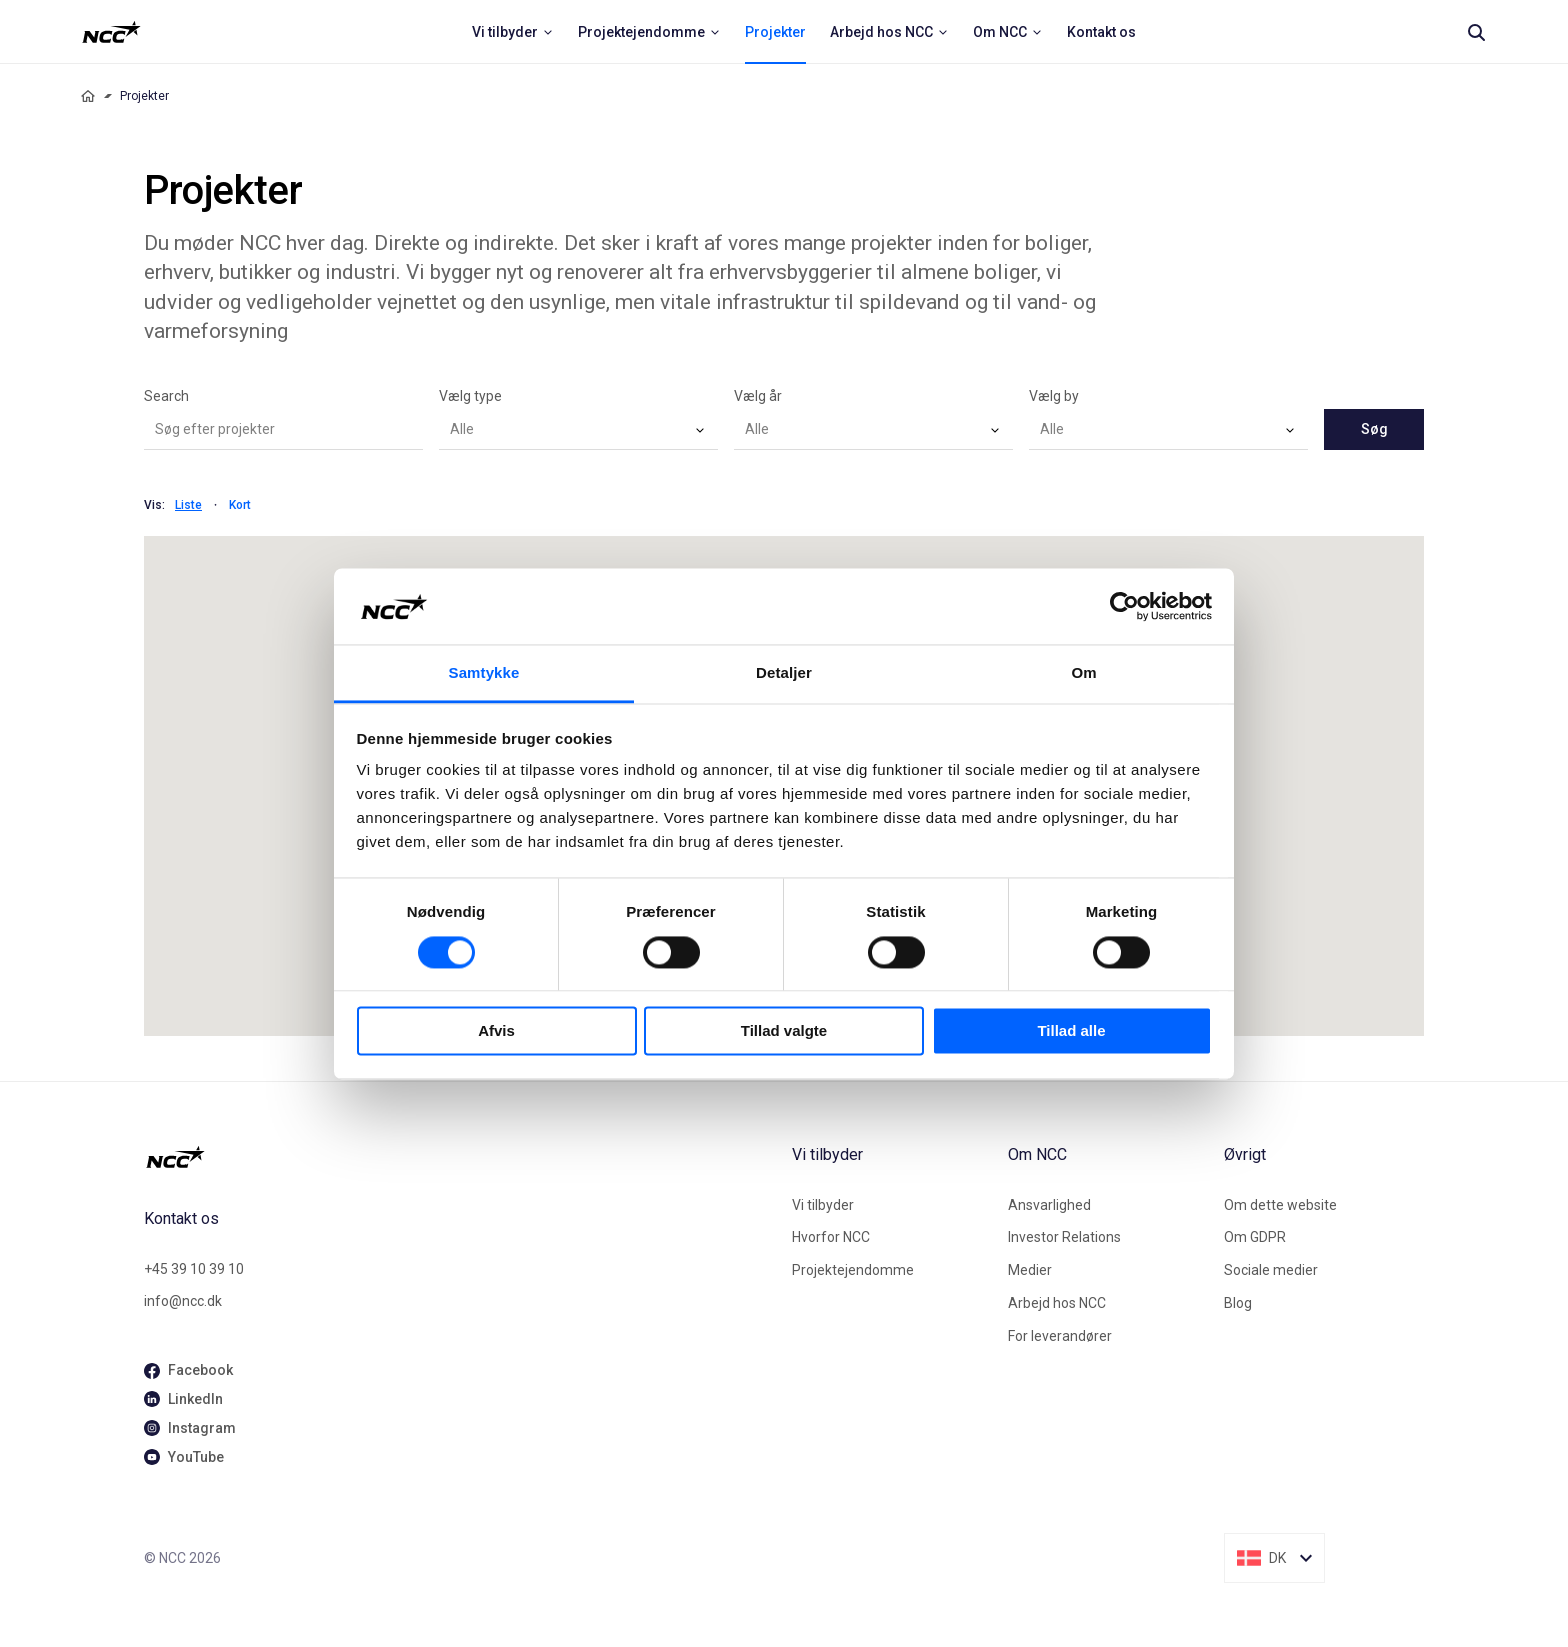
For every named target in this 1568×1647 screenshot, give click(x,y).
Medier (1030, 1270)
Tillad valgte (784, 1031)
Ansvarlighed (1049, 1205)
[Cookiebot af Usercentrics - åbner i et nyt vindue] (1124, 606)
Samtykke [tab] (484, 673)
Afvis (496, 1031)
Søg (1374, 429)
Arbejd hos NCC (1057, 1303)
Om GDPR (1255, 1237)
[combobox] (578, 430)
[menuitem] (513, 32)
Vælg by (1054, 396)
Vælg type (470, 396)
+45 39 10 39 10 (194, 1269)
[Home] (88, 96)
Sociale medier (1271, 1270)
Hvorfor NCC (831, 1237)
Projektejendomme (853, 1270)
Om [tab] (1083, 673)
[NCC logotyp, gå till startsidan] (460, 1157)
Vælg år (758, 396)
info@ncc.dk (183, 1301)
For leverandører (1060, 1336)
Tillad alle (1071, 1031)
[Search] (1476, 32)
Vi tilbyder (823, 1205)
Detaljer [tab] (784, 673)
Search (166, 396)
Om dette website (1280, 1205)
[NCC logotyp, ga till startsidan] (111, 32)
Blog (1238, 1303)
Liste (188, 505)
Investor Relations (1064, 1237)
